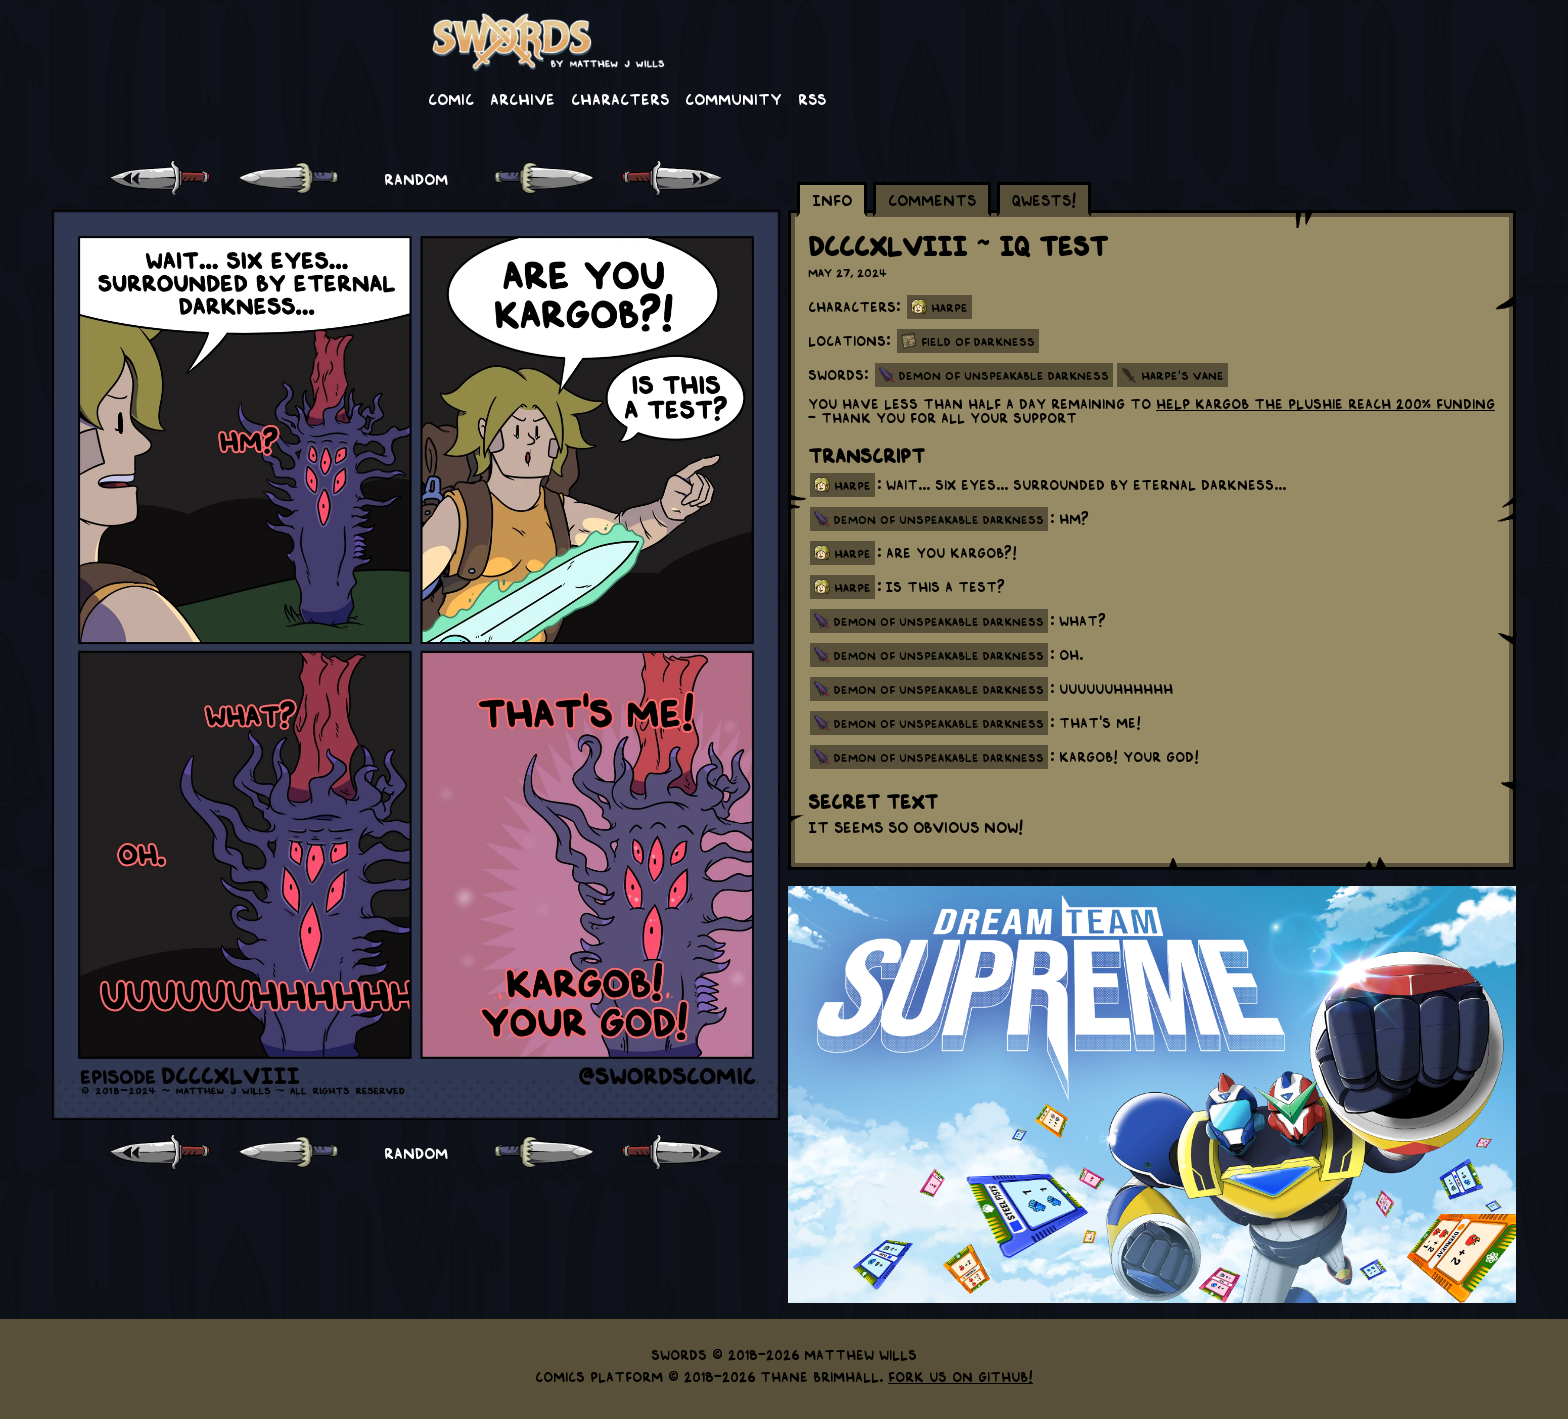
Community (733, 98)
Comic (451, 98)
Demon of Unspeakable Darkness (1004, 375)
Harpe (949, 307)
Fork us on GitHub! (960, 1376)
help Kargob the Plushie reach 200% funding (1325, 403)
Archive (522, 98)
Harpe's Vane (1182, 375)
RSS (812, 98)
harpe (852, 485)
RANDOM (416, 178)
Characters (620, 98)
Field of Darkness (978, 341)
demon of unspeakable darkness (939, 519)
